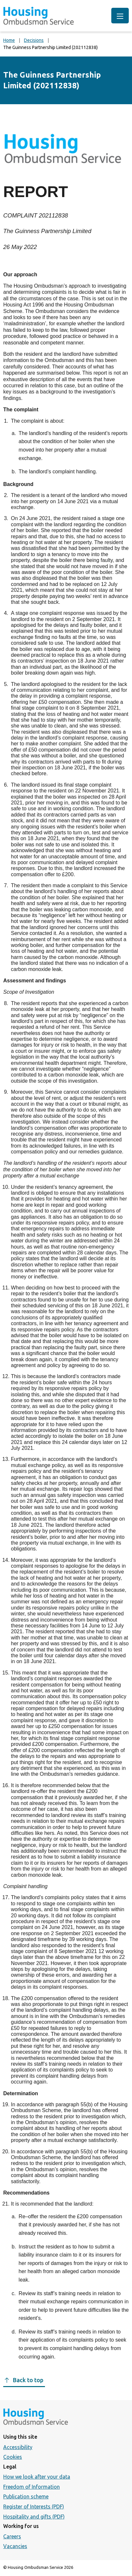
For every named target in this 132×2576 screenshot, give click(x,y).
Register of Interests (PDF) (33, 2506)
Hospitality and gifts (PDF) (34, 2517)
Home (9, 40)
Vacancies (15, 2546)
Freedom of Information (31, 2487)
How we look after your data (36, 2477)
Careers (12, 2536)
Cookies (12, 2457)
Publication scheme (26, 2496)
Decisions (34, 40)
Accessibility (17, 2447)
